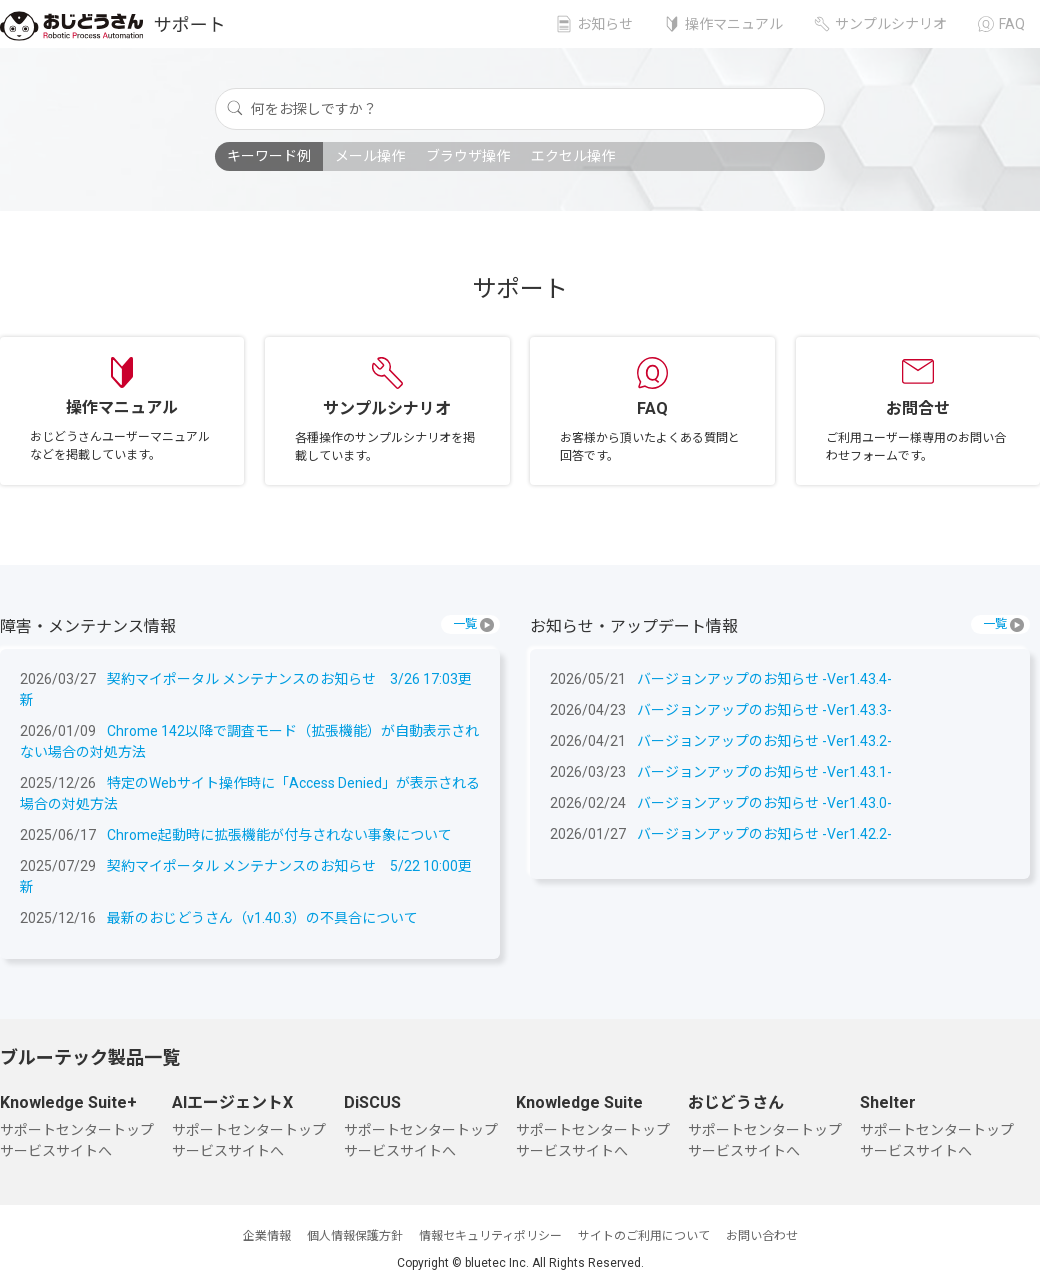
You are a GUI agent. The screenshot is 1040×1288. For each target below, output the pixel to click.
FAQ (1012, 24)
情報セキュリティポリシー (490, 1236)
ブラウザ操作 (468, 156)
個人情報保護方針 (355, 1236)
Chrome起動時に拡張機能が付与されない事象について (279, 835)
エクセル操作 (573, 156)
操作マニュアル (734, 24)
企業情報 (267, 1236)
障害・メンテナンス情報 (88, 626)
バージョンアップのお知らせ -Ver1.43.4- (764, 679)
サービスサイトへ (56, 1151)
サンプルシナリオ (891, 24)
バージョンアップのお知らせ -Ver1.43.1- (764, 772)
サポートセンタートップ (77, 1130)
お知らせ (605, 24)
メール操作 (370, 156)
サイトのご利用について (644, 1236)
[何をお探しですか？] (520, 109)
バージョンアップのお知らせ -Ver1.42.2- (764, 834)
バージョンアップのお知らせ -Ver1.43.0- (764, 803)
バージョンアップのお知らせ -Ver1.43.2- (764, 741)
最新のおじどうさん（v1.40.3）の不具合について (262, 918)
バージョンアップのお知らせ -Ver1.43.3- (764, 710)
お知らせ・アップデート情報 (634, 626)
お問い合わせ (762, 1236)
